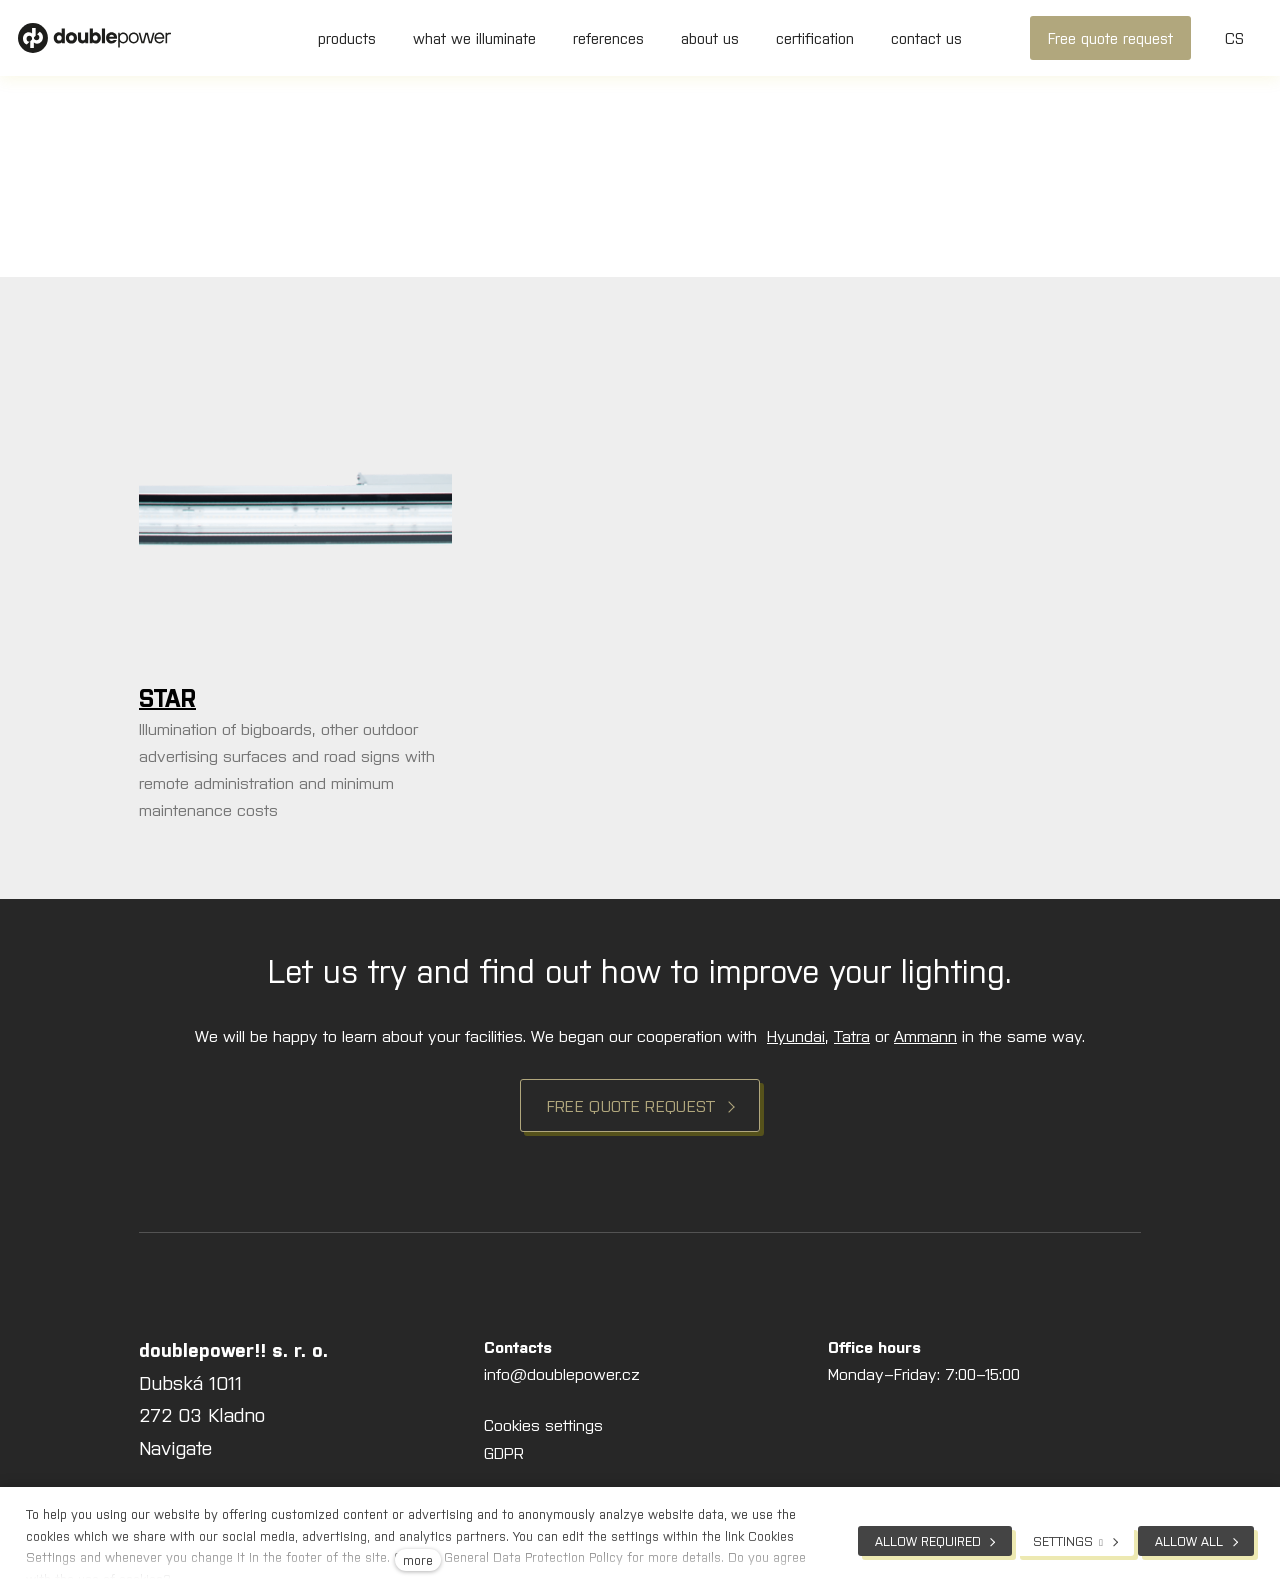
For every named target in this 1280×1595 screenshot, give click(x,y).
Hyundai (796, 1035)
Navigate (175, 1446)
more (418, 1559)
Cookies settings (543, 1424)
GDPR (504, 1452)
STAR (167, 696)
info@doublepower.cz (562, 1373)
